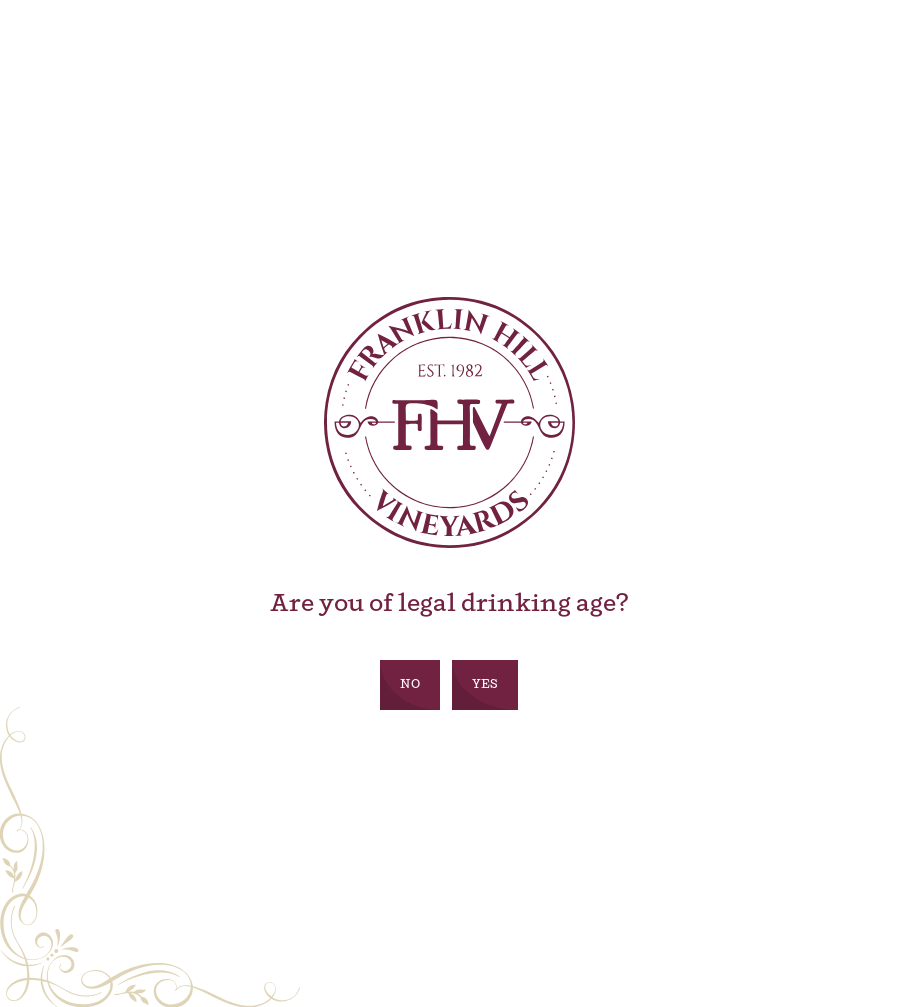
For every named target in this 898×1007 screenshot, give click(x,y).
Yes (485, 685)
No (410, 685)
